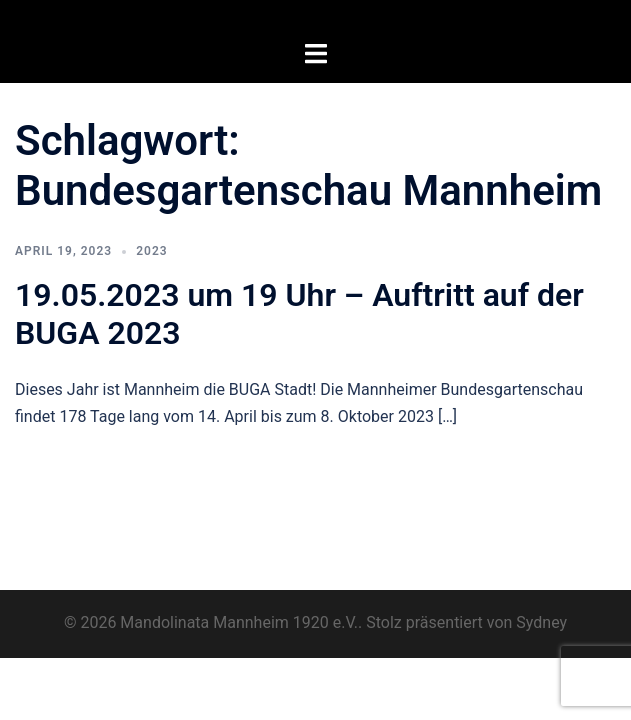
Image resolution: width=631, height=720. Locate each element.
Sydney (541, 622)
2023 (151, 251)
